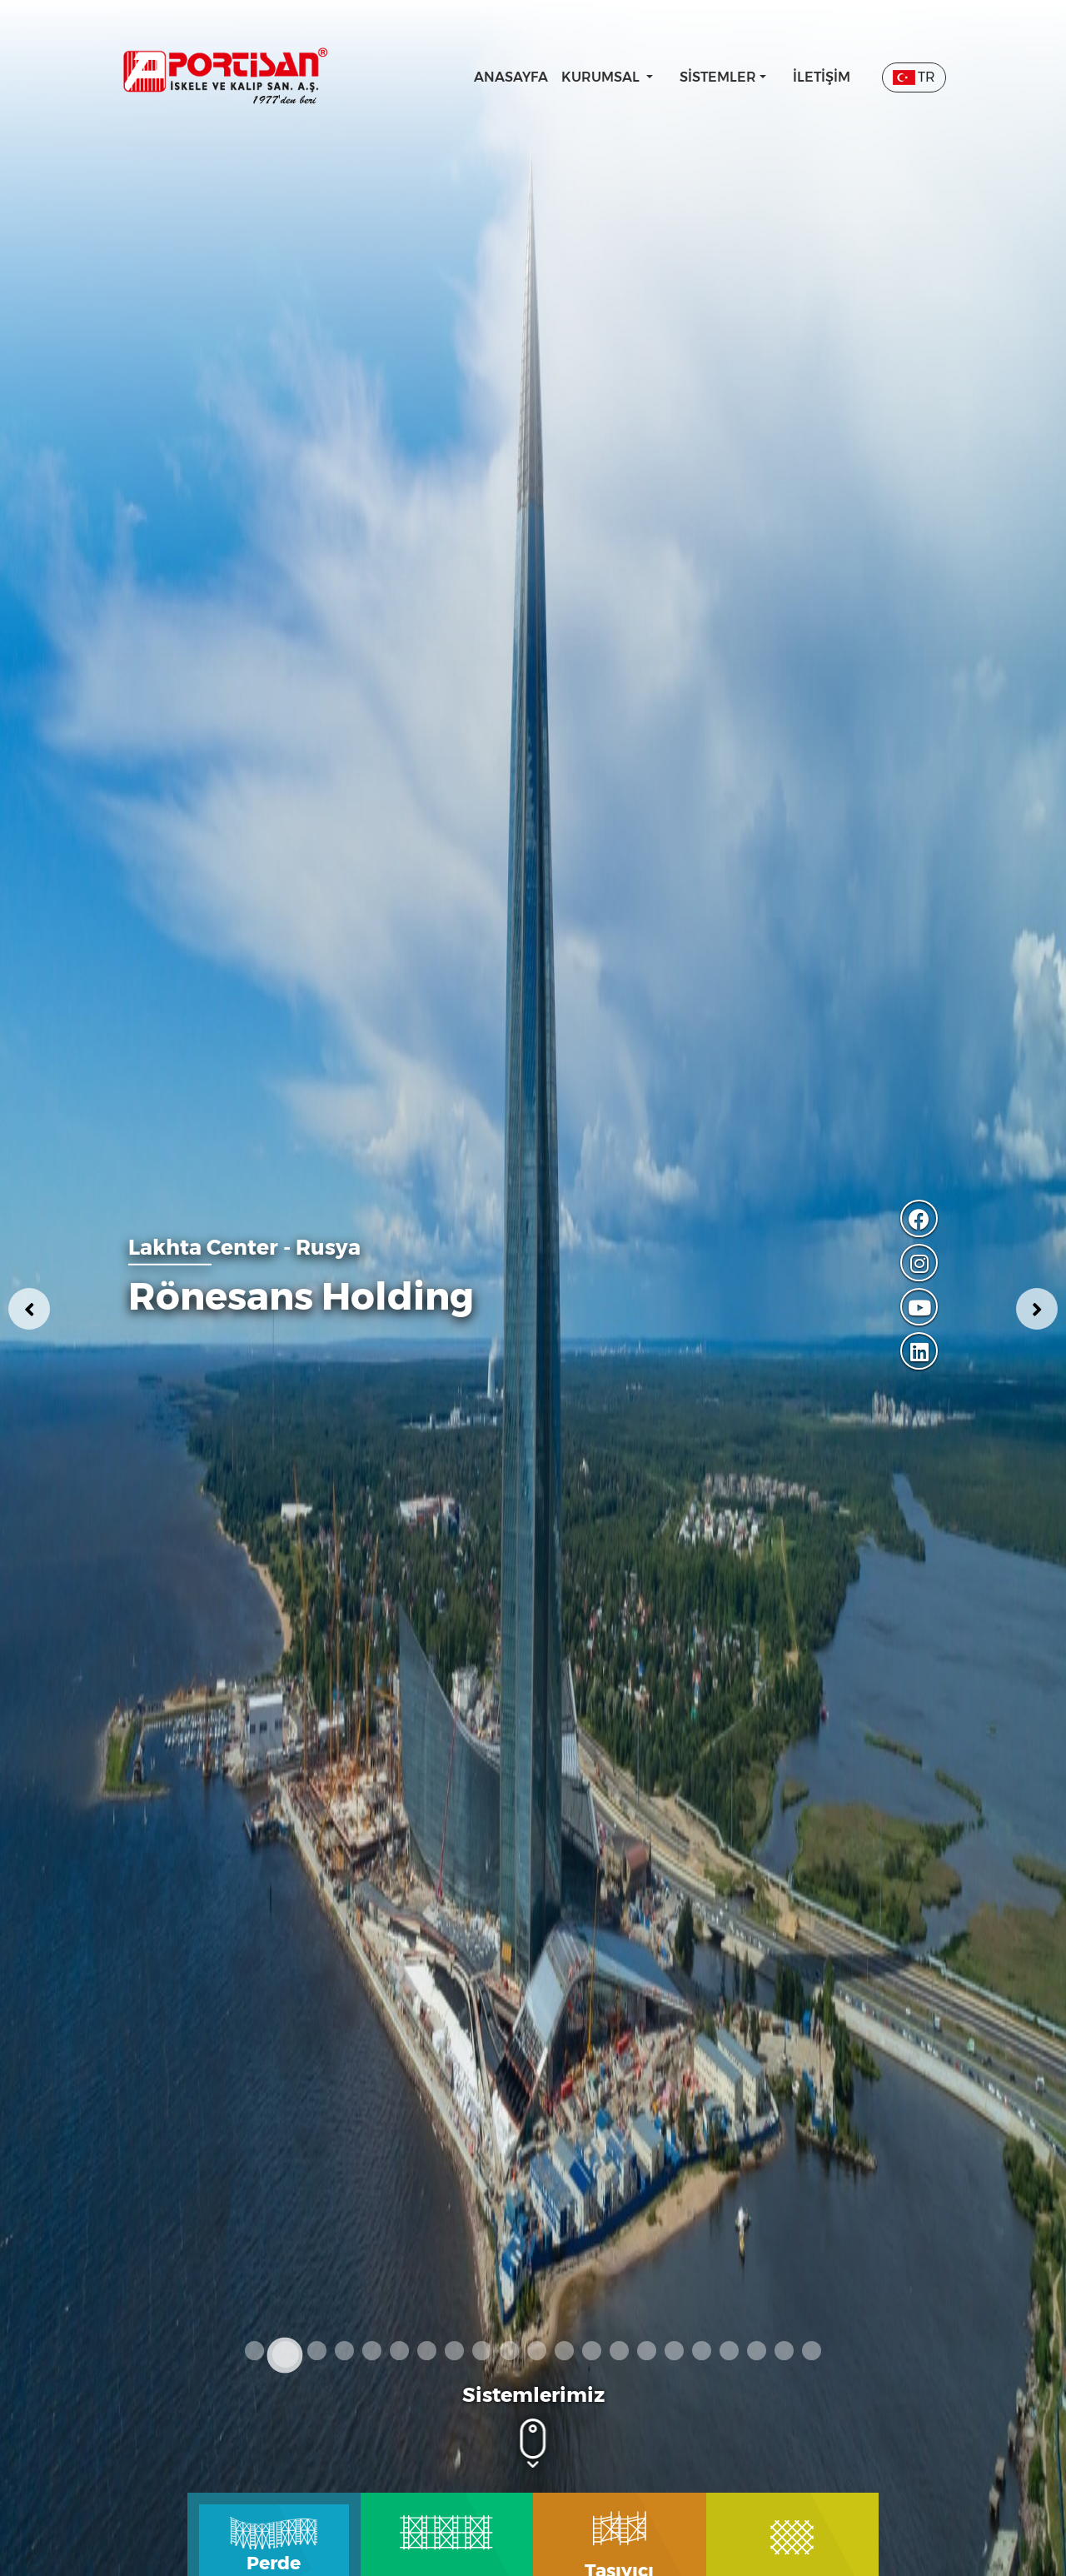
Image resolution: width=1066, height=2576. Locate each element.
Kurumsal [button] (602, 77)
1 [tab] (254, 2350)
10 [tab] (509, 2350)
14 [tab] (619, 2350)
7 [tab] (426, 2350)
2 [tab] (285, 2354)
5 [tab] (371, 2350)
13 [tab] (591, 2350)
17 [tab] (701, 2350)
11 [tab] (536, 2350)
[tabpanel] (533, 1288)
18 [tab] (729, 2350)
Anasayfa (511, 77)
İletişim (821, 77)
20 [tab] (784, 2350)
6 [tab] (399, 2350)
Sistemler (718, 77)
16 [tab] (674, 2350)
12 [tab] (564, 2350)
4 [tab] (344, 2350)
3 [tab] (316, 2350)
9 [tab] (481, 2350)
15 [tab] (646, 2350)
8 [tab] (454, 2350)
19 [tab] (756, 2350)
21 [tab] (811, 2350)
